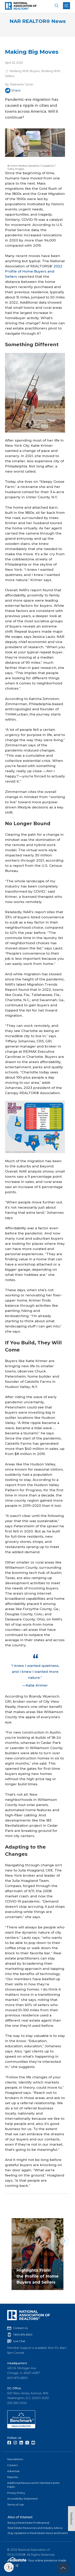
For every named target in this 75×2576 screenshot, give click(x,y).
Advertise (13, 2471)
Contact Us (20, 2328)
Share (13, 90)
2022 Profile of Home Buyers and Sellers (33, 271)
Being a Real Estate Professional (28, 2522)
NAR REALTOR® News (38, 21)
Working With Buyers (25, 71)
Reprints (12, 2477)
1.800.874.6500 (22, 2334)
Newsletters (15, 2459)
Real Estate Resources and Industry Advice (35, 2527)
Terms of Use (15, 2504)
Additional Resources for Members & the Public (33, 2484)
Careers (12, 2465)
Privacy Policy (16, 2492)
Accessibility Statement (22, 2498)
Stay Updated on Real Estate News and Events (38, 2533)
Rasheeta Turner (21, 84)
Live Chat (19, 2341)
